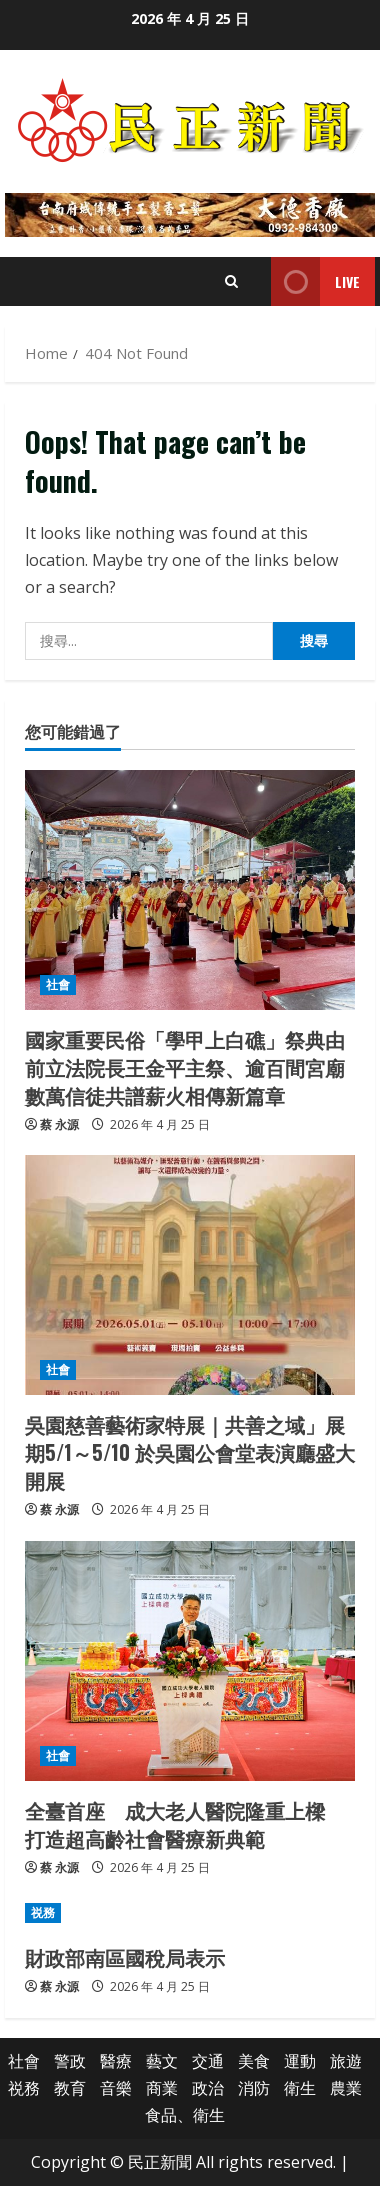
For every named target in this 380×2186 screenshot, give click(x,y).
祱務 (43, 1912)
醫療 (116, 2061)
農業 (346, 2088)
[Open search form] (231, 281)
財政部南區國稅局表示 (125, 1957)
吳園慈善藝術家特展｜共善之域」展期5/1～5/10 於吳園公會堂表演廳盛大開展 (190, 1452)
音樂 (116, 2088)
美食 (254, 2061)
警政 (70, 2061)
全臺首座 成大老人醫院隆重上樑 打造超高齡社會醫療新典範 (185, 1824)
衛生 (300, 2088)
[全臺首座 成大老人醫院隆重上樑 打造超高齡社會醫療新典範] (190, 1661)
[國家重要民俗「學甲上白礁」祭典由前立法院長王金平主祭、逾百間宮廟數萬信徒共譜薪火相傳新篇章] (190, 890)
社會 (58, 984)
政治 (208, 2088)
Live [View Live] (315, 281)
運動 (300, 2061)
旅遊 (346, 2061)
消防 (254, 2088)
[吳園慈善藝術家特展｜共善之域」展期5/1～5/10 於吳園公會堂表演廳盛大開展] (190, 1275)
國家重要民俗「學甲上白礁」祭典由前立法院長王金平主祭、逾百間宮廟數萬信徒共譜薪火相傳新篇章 (185, 1067)
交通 (208, 2061)
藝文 (162, 2061)
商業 (162, 2088)
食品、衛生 (185, 2115)
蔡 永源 (59, 1124)
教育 (70, 2088)
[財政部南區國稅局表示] (190, 1913)
